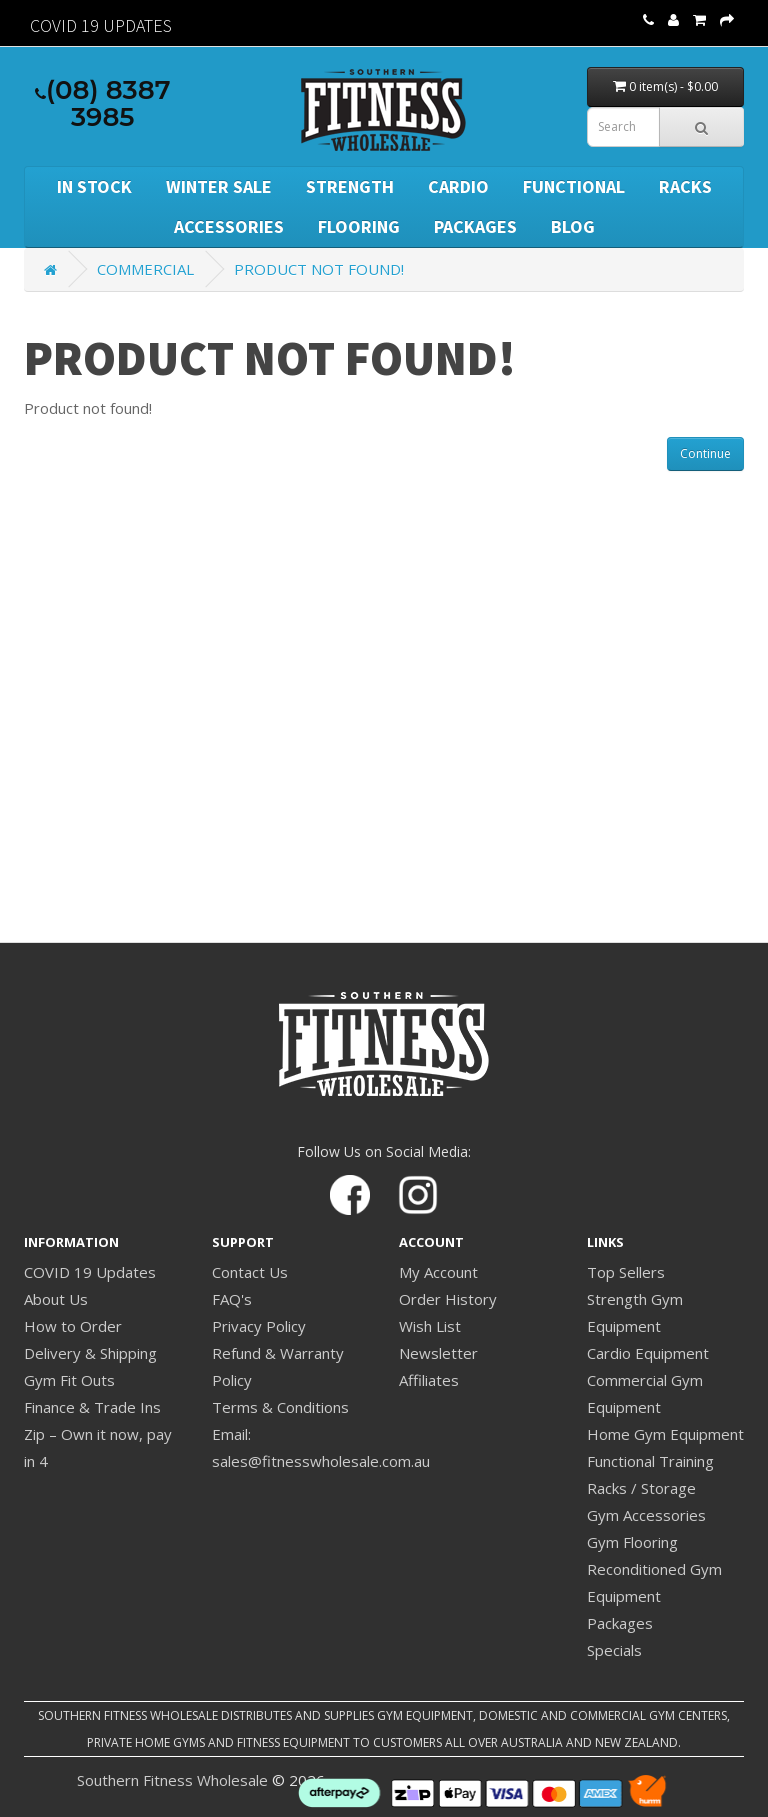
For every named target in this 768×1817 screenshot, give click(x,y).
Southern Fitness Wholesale (172, 1780)
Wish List (430, 1326)
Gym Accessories (646, 1515)
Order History (448, 1299)
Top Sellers (626, 1272)
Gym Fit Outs (69, 1380)
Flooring (359, 226)
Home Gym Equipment (665, 1434)
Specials (614, 1650)
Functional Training (650, 1461)
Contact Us (250, 1272)
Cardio (458, 186)
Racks (685, 186)
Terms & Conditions (280, 1407)
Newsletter (438, 1353)
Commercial (145, 269)
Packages (475, 226)
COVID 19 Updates (90, 1272)
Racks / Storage (641, 1488)
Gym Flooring (632, 1542)
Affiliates (429, 1380)
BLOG (573, 226)
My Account (438, 1272)
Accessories (229, 226)
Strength (350, 186)
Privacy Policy (259, 1326)
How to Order (73, 1326)
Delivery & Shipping (90, 1353)
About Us (56, 1299)
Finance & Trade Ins (92, 1407)
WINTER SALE (219, 186)
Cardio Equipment (648, 1353)
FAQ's (232, 1299)
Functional (574, 186)
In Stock (94, 186)
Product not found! (319, 269)
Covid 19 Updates (101, 25)
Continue (705, 453)
